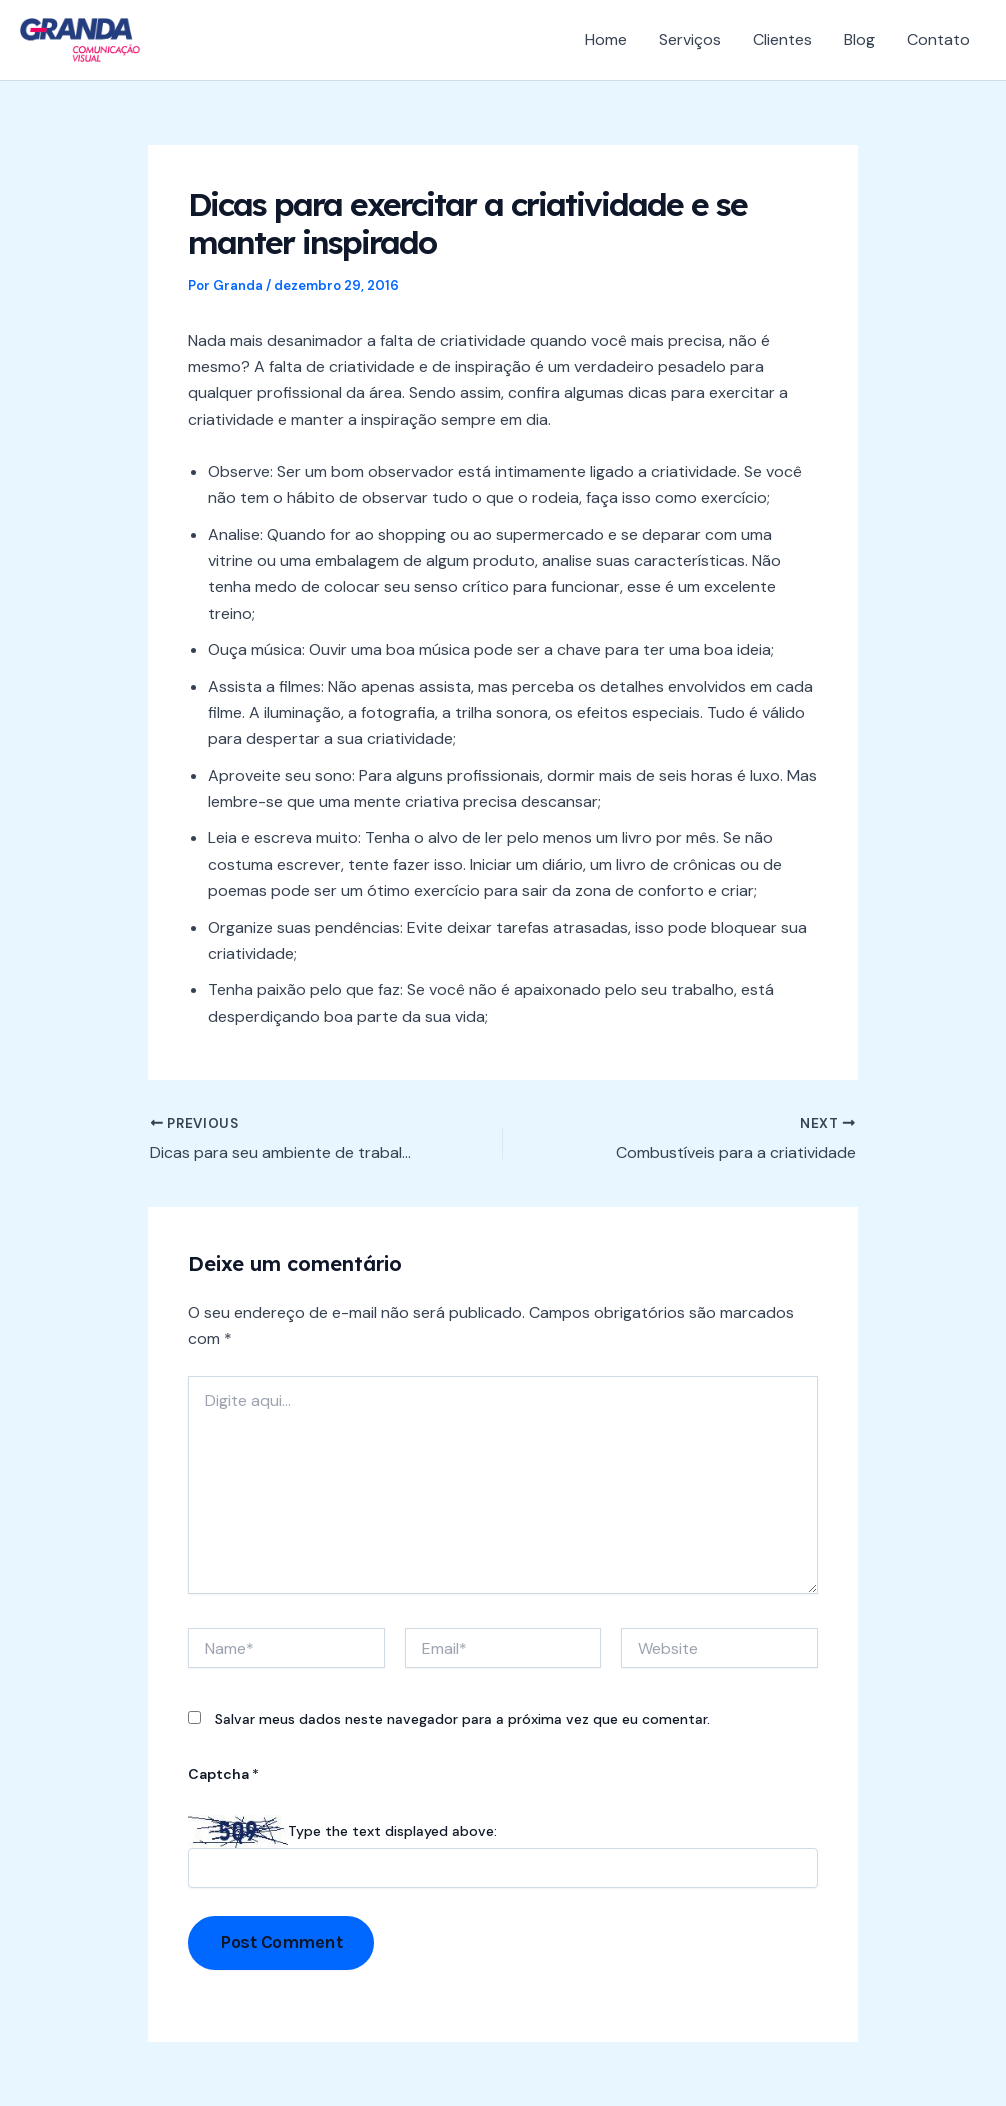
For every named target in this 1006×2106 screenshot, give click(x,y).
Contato (938, 39)
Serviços (690, 39)
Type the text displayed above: (392, 1831)
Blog (859, 39)
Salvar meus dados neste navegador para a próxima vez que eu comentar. (462, 1719)
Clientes (782, 39)
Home (606, 39)
